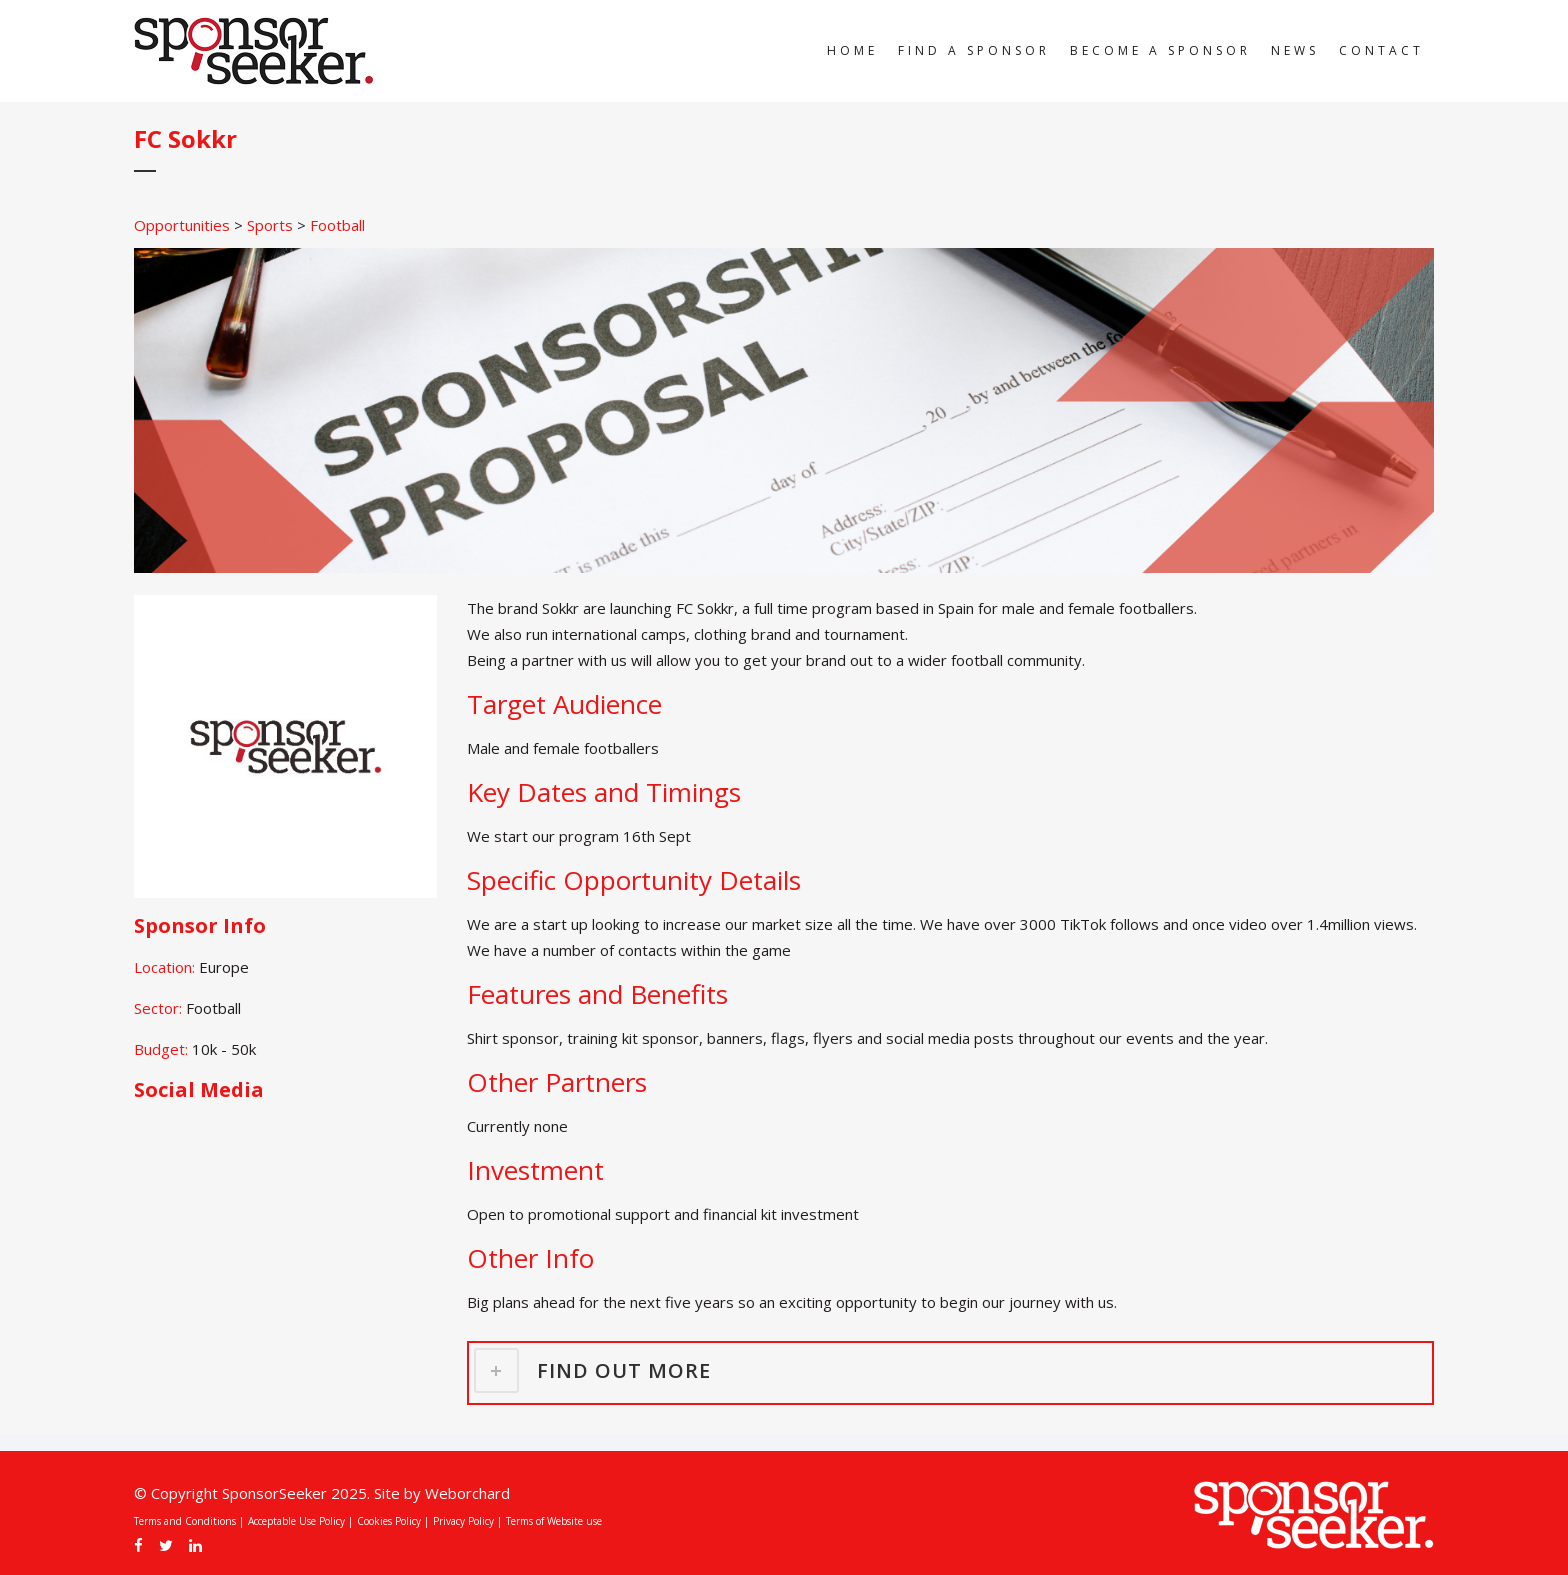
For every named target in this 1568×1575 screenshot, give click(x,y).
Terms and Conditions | (189, 1521)
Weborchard (467, 1493)
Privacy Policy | (467, 1521)
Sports (270, 225)
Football (337, 225)
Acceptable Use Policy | (300, 1521)
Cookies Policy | (393, 1521)
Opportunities (182, 225)
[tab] (951, 1370)
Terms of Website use (554, 1521)
